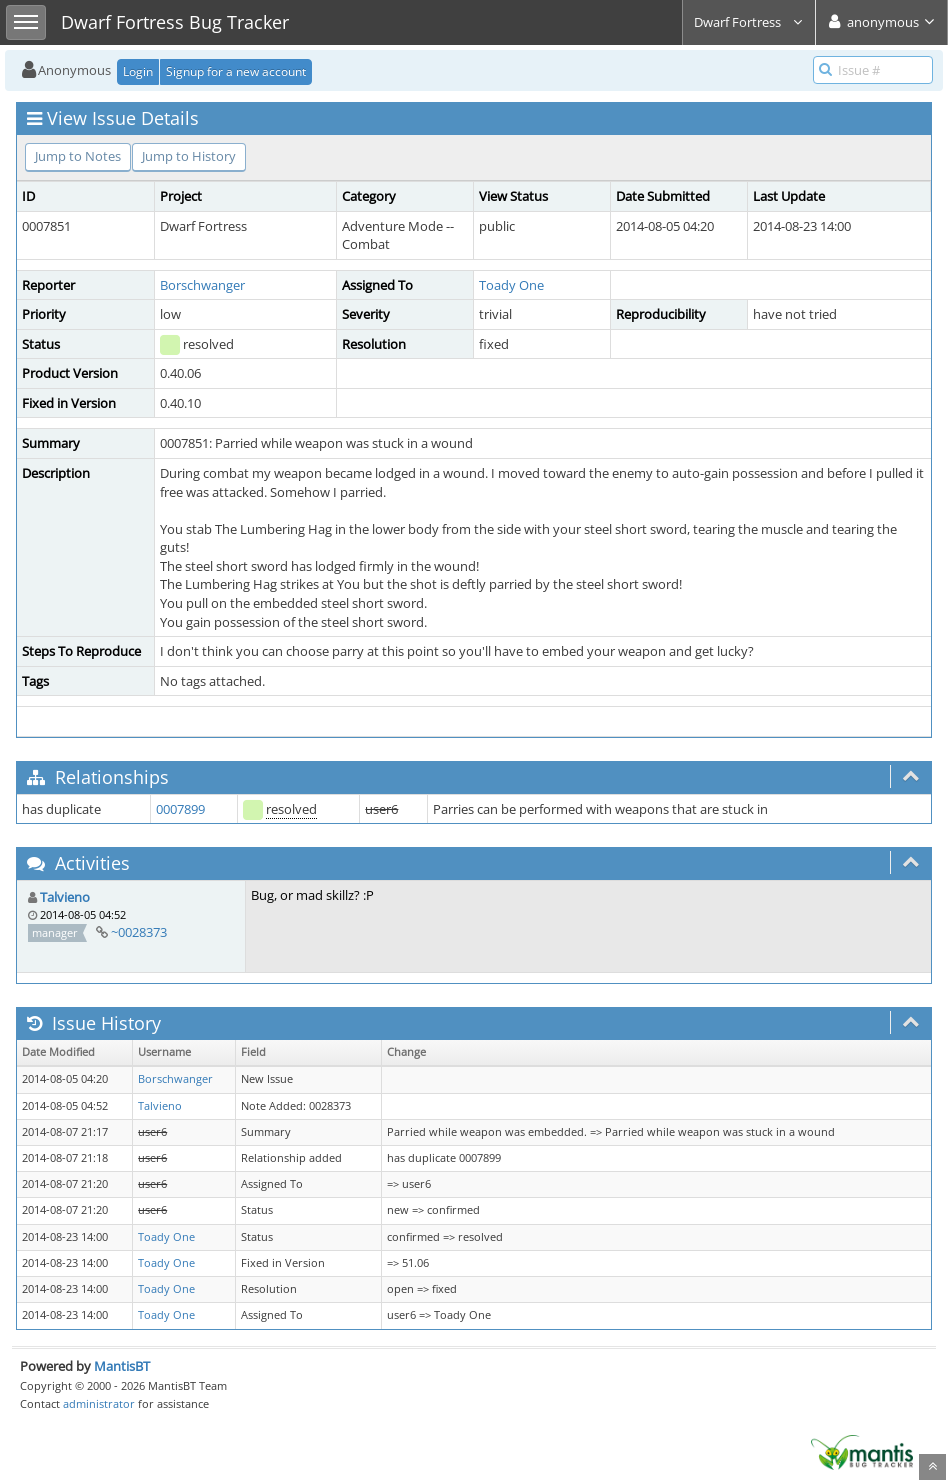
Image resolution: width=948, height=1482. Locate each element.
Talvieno (65, 897)
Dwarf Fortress (749, 22)
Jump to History (189, 156)
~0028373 (139, 932)
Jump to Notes (78, 156)
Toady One (511, 285)
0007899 (180, 809)
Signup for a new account (236, 71)
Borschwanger (202, 285)
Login (138, 71)
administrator (99, 1403)
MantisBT (122, 1366)
